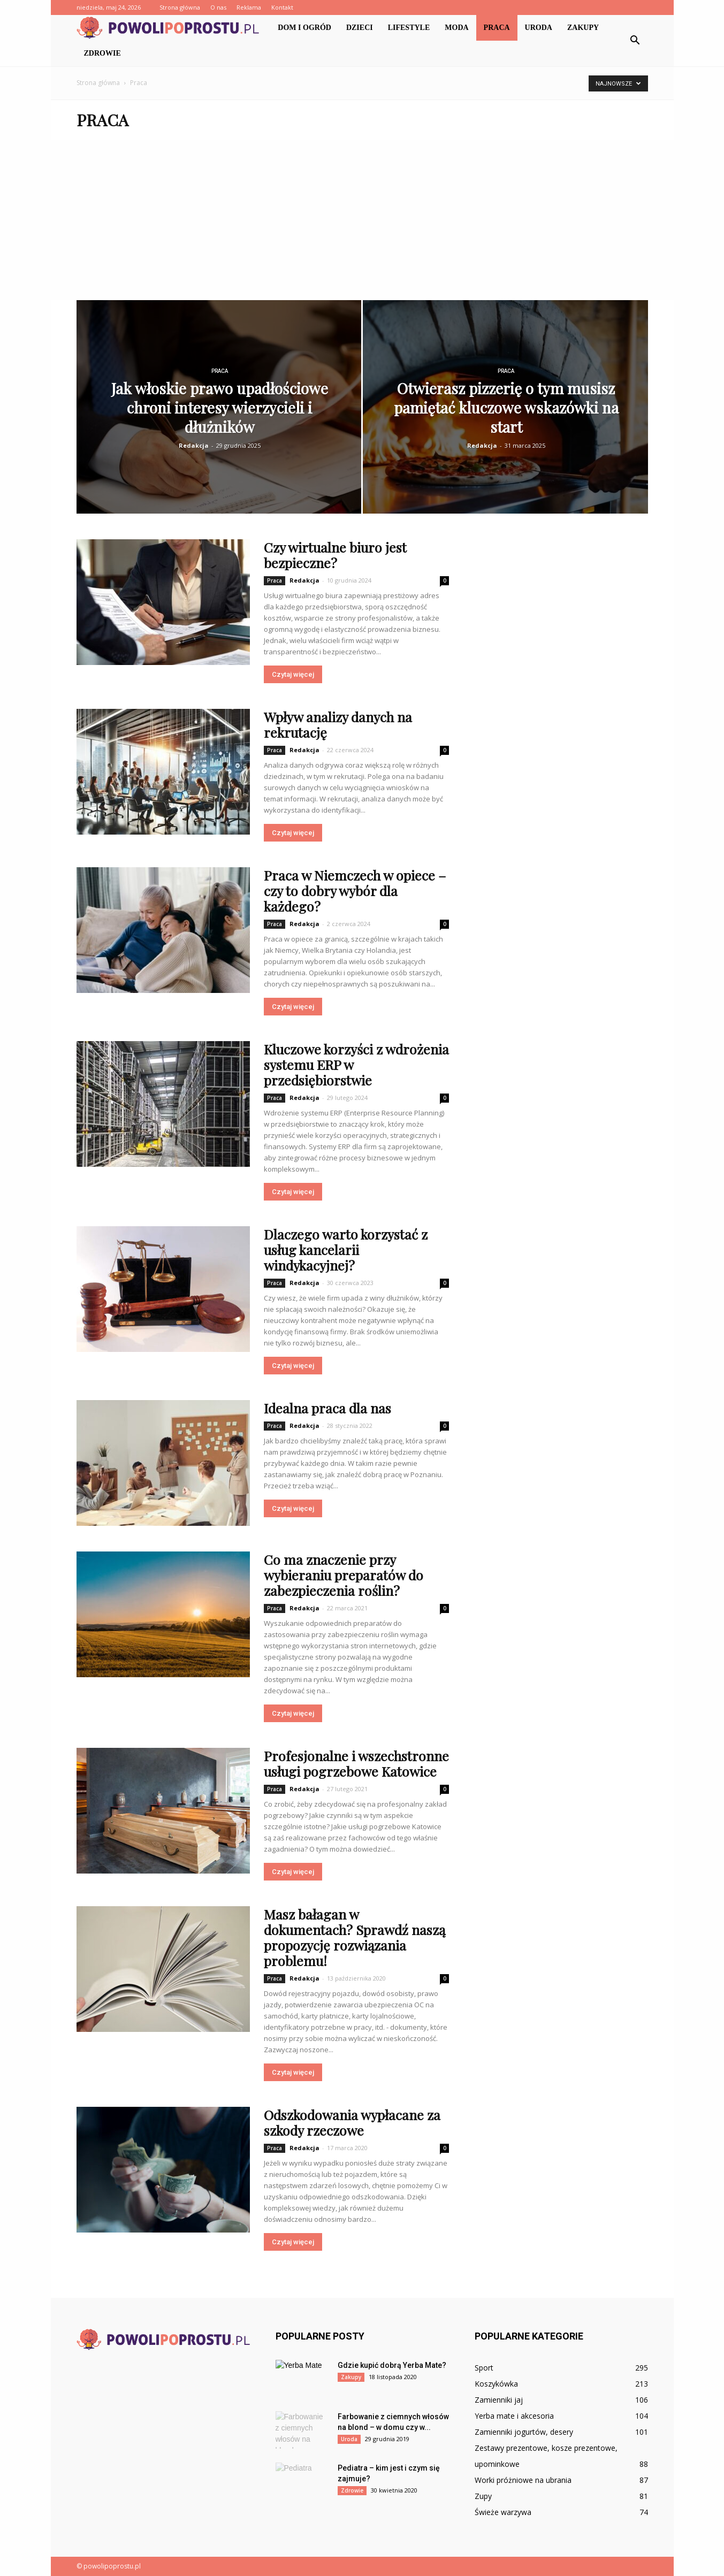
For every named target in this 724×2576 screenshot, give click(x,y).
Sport (484, 2368)
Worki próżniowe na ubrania (523, 2480)
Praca (497, 28)
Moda (456, 28)
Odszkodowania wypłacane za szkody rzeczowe (352, 2122)
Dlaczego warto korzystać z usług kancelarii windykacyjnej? (346, 1249)
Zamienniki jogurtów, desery (524, 2432)
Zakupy (583, 28)
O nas (218, 7)
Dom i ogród (304, 28)
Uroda (538, 28)
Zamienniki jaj (499, 2400)
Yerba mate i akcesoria (514, 2416)
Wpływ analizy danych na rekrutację (338, 724)
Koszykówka (496, 2384)
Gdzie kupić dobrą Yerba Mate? (392, 2365)
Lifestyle (409, 28)
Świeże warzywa (503, 2512)
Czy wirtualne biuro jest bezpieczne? (335, 554)
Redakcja (194, 445)
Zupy (483, 2496)
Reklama (249, 7)
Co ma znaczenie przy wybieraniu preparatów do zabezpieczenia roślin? (343, 1574)
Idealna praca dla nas (327, 1408)
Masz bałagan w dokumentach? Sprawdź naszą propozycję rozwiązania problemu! (354, 1937)
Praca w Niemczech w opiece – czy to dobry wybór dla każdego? (355, 890)
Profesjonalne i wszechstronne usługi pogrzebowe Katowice (356, 1763)
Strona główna (179, 7)
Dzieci (359, 28)
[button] (635, 40)
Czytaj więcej (293, 674)
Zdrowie (102, 53)
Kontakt (282, 7)
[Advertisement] (362, 220)
